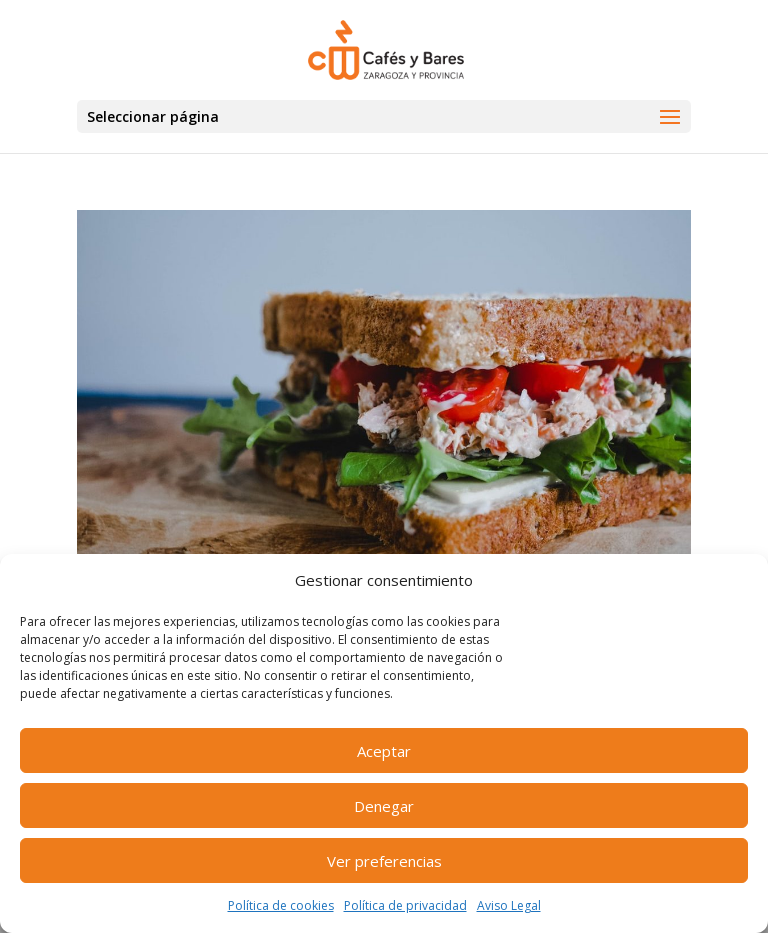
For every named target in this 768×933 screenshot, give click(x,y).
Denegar (384, 806)
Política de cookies (281, 905)
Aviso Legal (509, 905)
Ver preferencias (384, 861)
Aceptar (384, 751)
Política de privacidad (405, 905)
